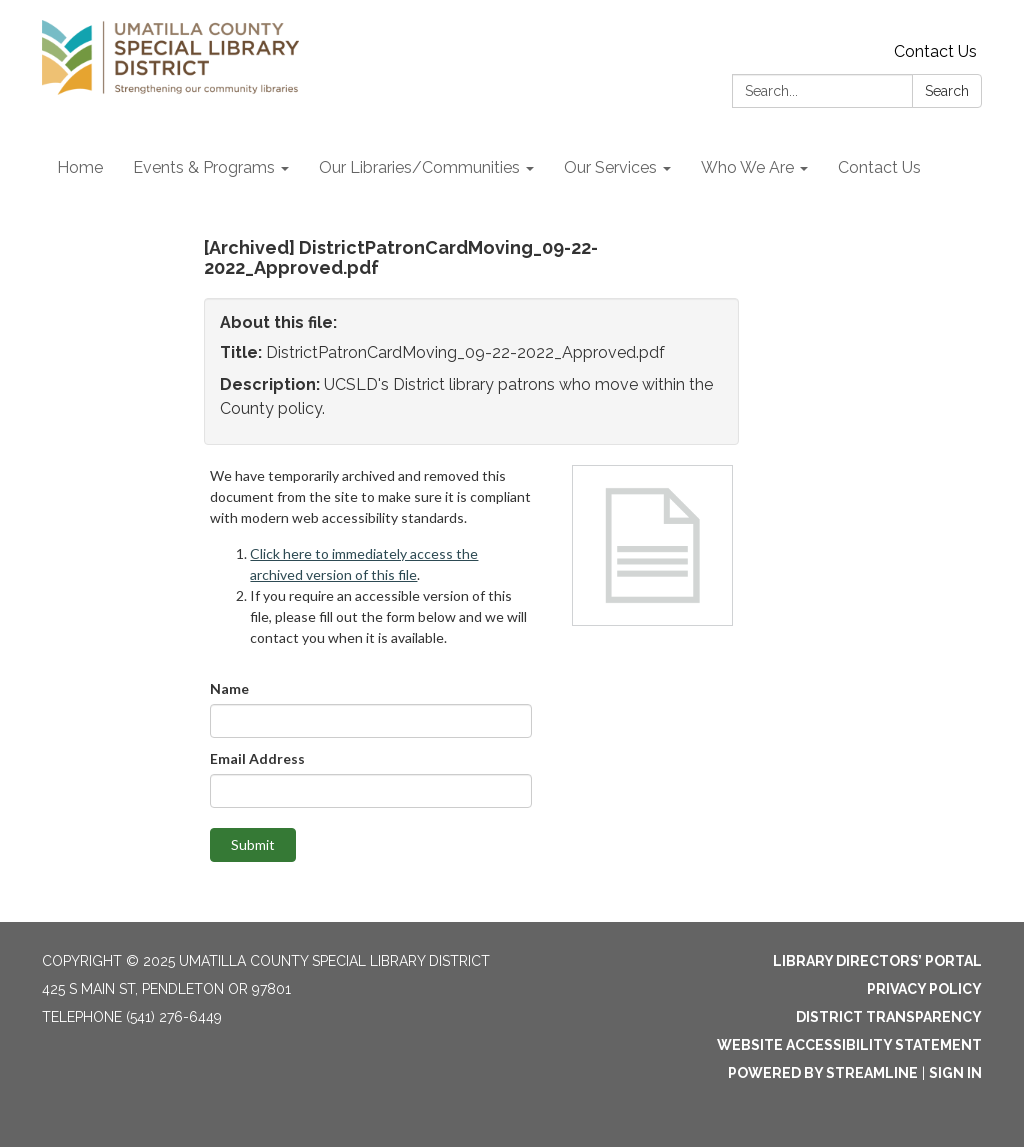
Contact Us (935, 51)
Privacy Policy (924, 989)
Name (229, 688)
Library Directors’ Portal (877, 961)
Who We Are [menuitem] (747, 167)
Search (947, 91)
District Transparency (889, 1017)
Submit (253, 844)
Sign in (955, 1073)
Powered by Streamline (823, 1073)
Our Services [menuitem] (610, 167)
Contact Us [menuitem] (879, 167)
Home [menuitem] (80, 167)
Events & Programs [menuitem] (204, 167)
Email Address (257, 758)
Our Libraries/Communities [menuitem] (419, 167)
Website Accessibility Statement (849, 1045)
